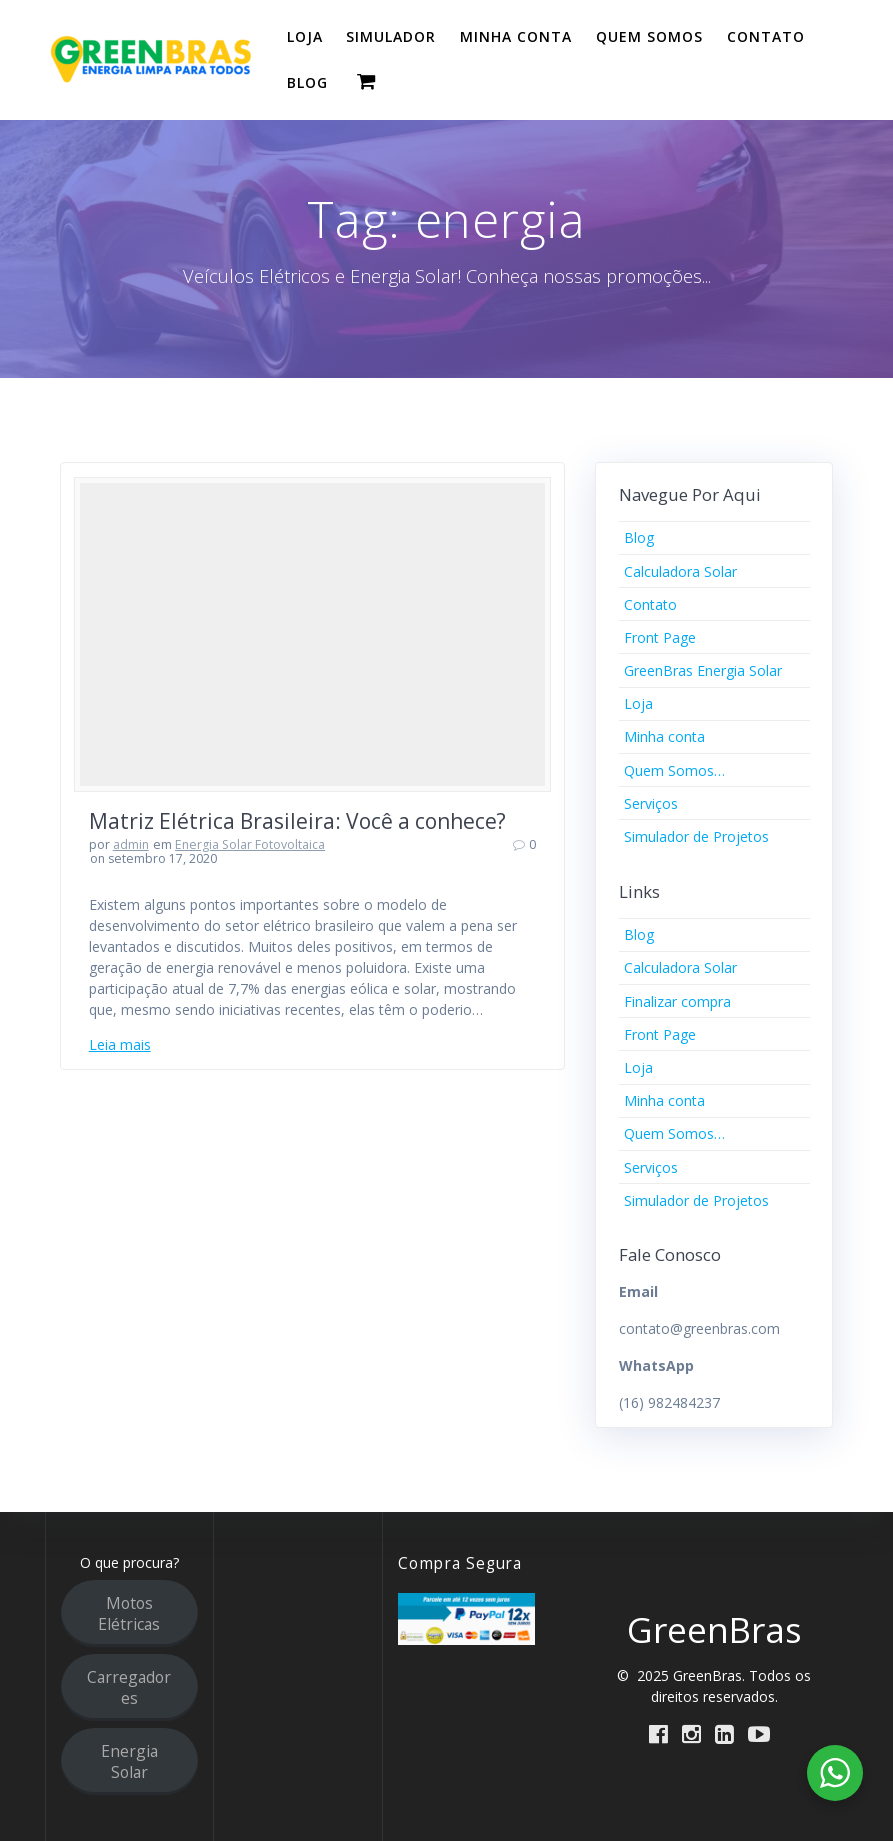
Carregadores (129, 1687)
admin (131, 844)
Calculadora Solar (680, 571)
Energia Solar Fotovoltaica (250, 844)
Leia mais (120, 1044)
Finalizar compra (677, 1001)
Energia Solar (129, 1761)
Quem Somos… (674, 770)
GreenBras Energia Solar (703, 670)
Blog (639, 537)
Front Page (660, 637)
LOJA (305, 36)
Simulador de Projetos (696, 836)
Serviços (651, 803)
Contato (650, 604)
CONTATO (766, 36)
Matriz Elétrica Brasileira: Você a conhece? (297, 821)
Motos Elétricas (129, 1613)
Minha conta (664, 736)
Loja (638, 703)
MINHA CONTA (516, 36)
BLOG (307, 82)
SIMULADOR (391, 36)
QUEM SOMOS (649, 36)
